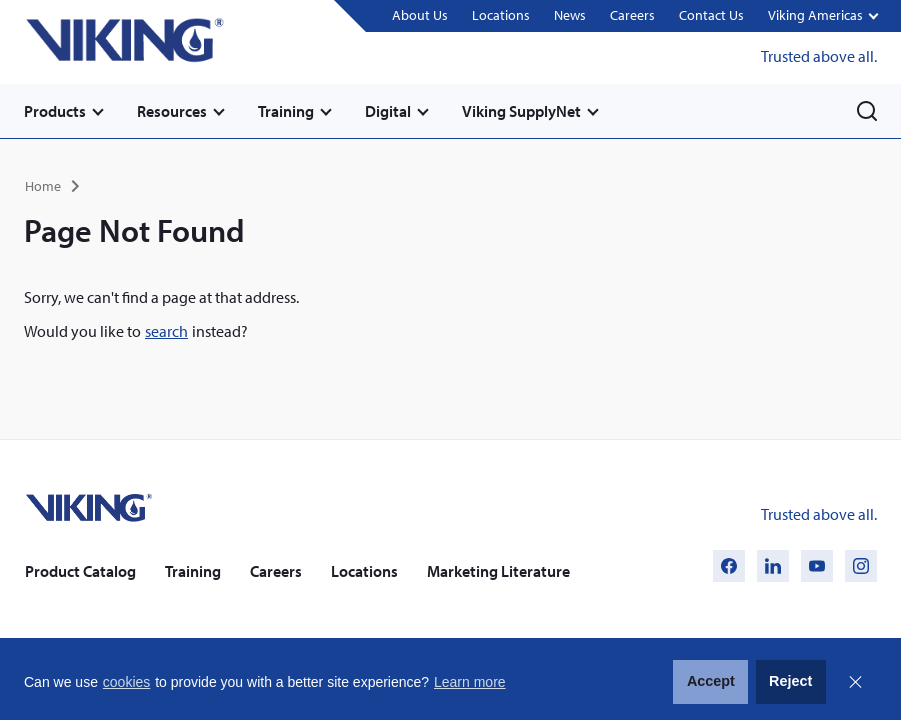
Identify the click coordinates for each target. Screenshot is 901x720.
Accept (711, 681)
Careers (632, 15)
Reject (790, 681)
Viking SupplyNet (521, 111)
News (570, 15)
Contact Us (711, 15)
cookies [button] (126, 682)
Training (286, 111)
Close (855, 682)
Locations (501, 15)
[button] (822, 16)
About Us (420, 15)
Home (43, 186)
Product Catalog (80, 571)
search (166, 331)
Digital (388, 111)
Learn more (470, 682)
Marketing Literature (498, 571)
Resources (172, 111)
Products (55, 111)
